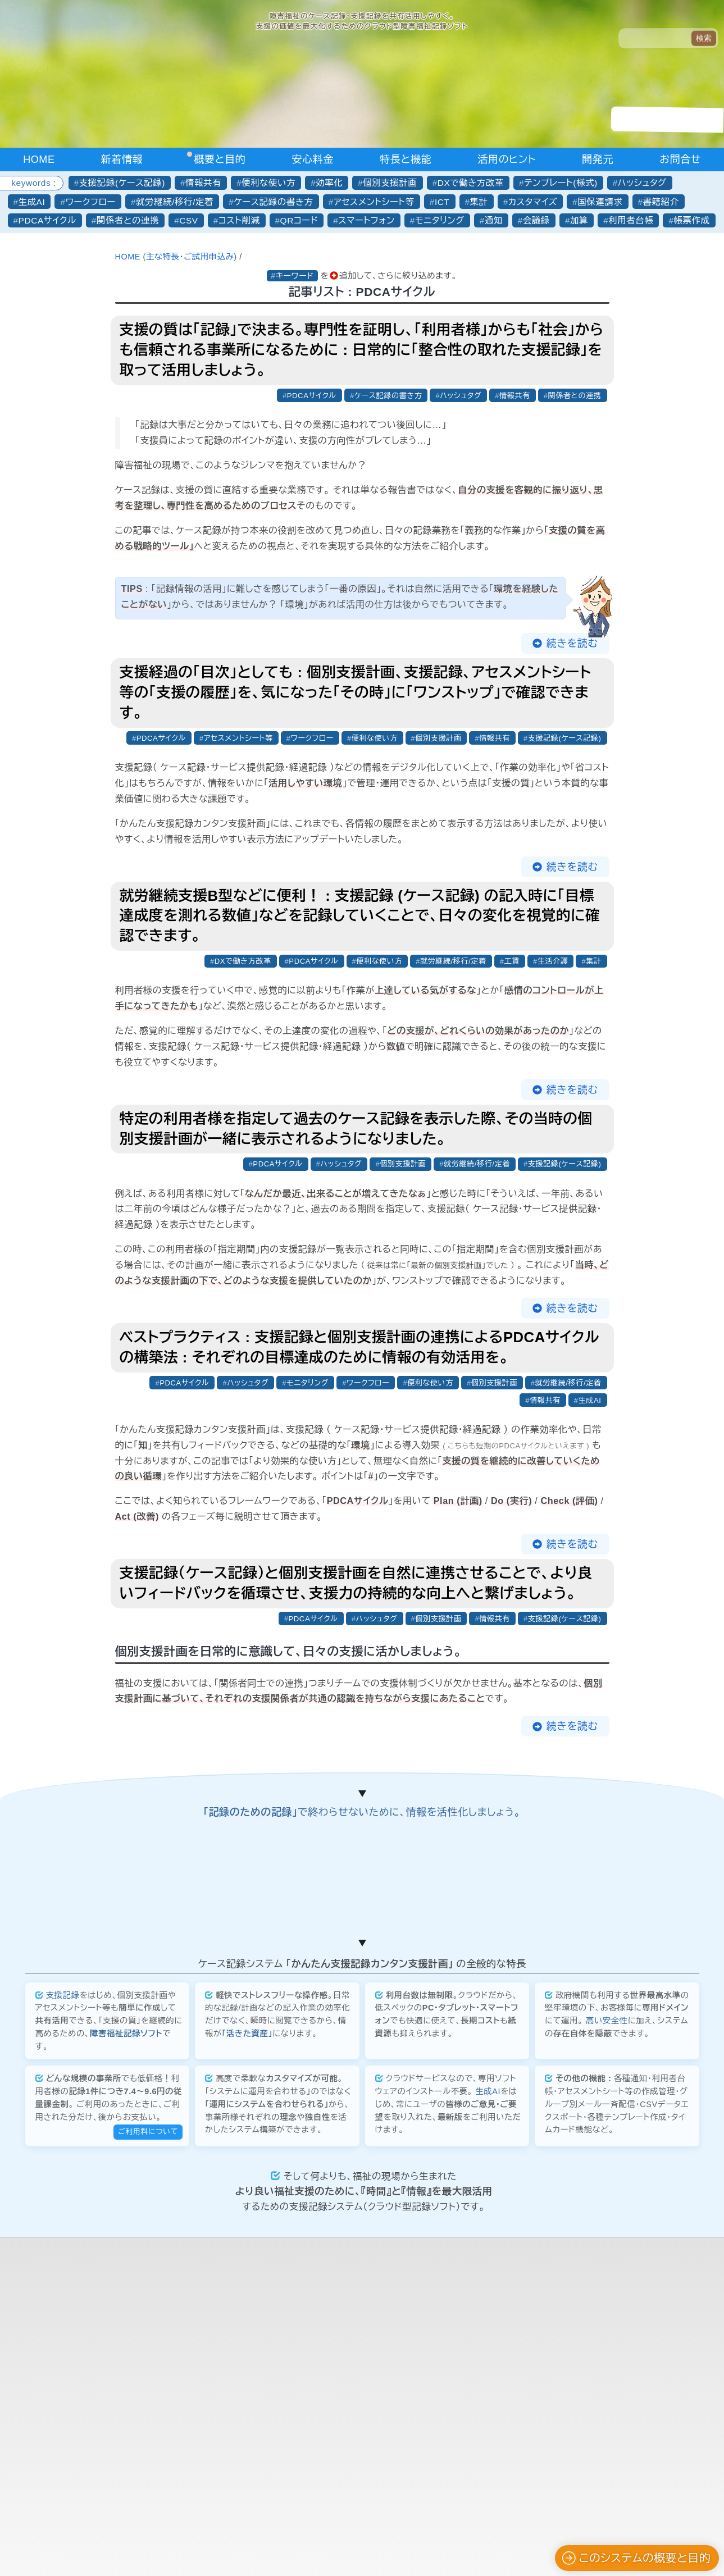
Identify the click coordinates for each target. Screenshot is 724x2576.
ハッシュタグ (642, 183)
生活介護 (551, 962)
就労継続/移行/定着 (174, 202)
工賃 (510, 962)
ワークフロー (90, 202)
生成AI (32, 202)
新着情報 (122, 159)
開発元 (597, 159)
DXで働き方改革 (471, 183)
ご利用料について (148, 2408)
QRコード (299, 220)
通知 (494, 220)
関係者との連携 (128, 220)
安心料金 (313, 159)
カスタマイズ (533, 202)
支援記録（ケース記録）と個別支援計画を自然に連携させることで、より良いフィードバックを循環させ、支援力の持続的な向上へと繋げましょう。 (356, 1586)
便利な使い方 (268, 183)
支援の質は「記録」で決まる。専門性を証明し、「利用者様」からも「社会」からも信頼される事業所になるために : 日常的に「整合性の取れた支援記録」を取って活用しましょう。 (362, 350)
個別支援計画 (390, 183)
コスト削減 (239, 220)
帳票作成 (691, 220)
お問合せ (679, 159)
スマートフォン (366, 220)
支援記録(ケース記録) (122, 183)
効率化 (329, 183)
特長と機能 (405, 159)
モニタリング (440, 220)
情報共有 (203, 183)
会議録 (536, 220)
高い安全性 (607, 2296)
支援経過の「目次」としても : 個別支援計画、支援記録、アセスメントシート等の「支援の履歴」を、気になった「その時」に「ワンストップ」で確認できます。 (355, 693)
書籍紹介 (661, 202)
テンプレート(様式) (561, 183)
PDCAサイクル (47, 220)
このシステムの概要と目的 (636, 2558)
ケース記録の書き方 (273, 202)
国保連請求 (599, 202)
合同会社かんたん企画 (355, 2537)
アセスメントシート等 (374, 202)
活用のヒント (507, 159)
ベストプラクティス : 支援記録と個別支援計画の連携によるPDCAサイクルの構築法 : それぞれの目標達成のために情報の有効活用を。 (360, 1349)
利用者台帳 (630, 220)
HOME (38, 159)
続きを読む (572, 644)
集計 (479, 202)
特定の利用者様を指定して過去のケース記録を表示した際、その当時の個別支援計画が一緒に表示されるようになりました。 (356, 1130)
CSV (188, 220)
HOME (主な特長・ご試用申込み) (177, 256)
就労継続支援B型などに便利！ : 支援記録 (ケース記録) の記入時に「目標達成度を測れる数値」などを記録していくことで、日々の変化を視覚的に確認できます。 (360, 917)
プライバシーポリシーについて (362, 2551)
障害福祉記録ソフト (126, 2309)
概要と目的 (220, 159)
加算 (579, 220)
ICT (442, 202)
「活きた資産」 (247, 2309)
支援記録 (63, 2271)
